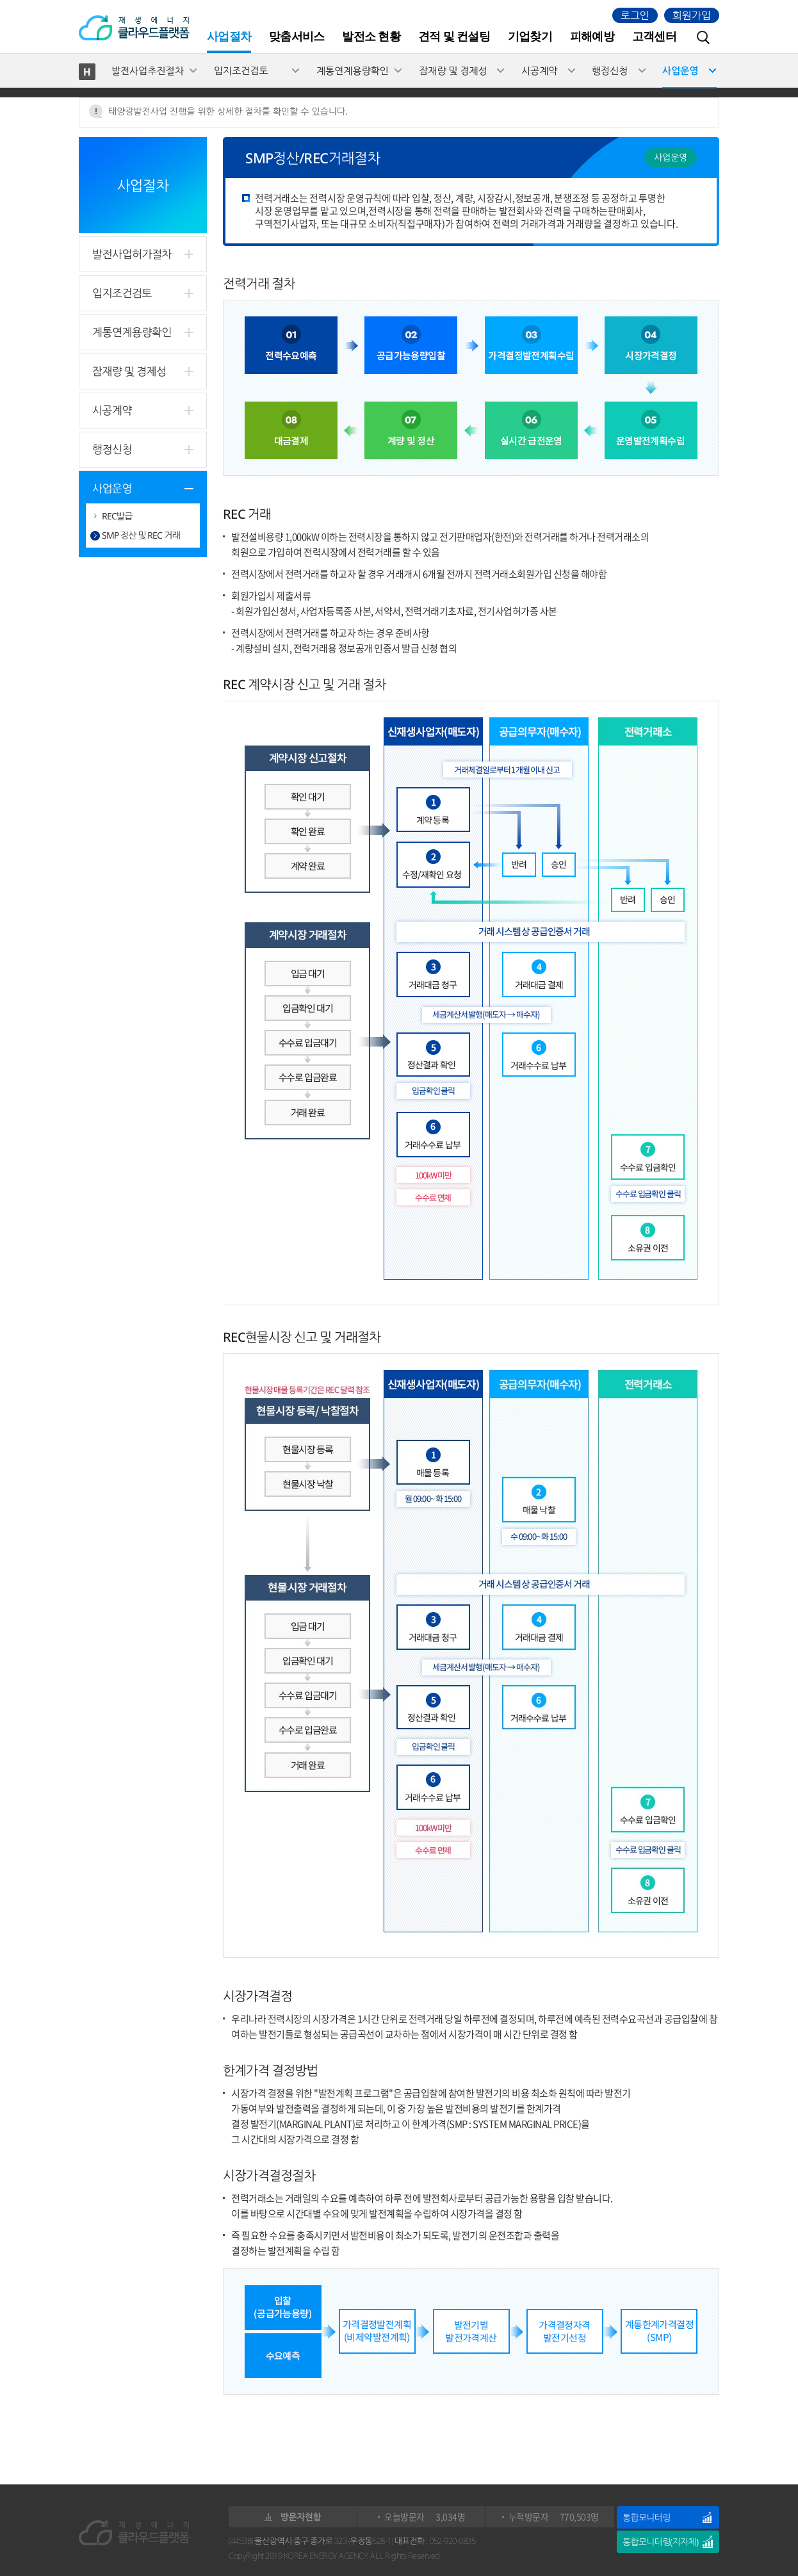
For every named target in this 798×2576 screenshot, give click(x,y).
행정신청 (610, 70)
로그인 (635, 15)
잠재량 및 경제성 (453, 70)
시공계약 (539, 70)
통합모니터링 (646, 2517)
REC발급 (117, 516)
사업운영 (680, 70)
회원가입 (691, 15)
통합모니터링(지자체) (660, 2542)
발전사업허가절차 (132, 254)
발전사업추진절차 (147, 70)
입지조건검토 (241, 70)
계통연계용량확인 (352, 70)
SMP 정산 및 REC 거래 (141, 535)
